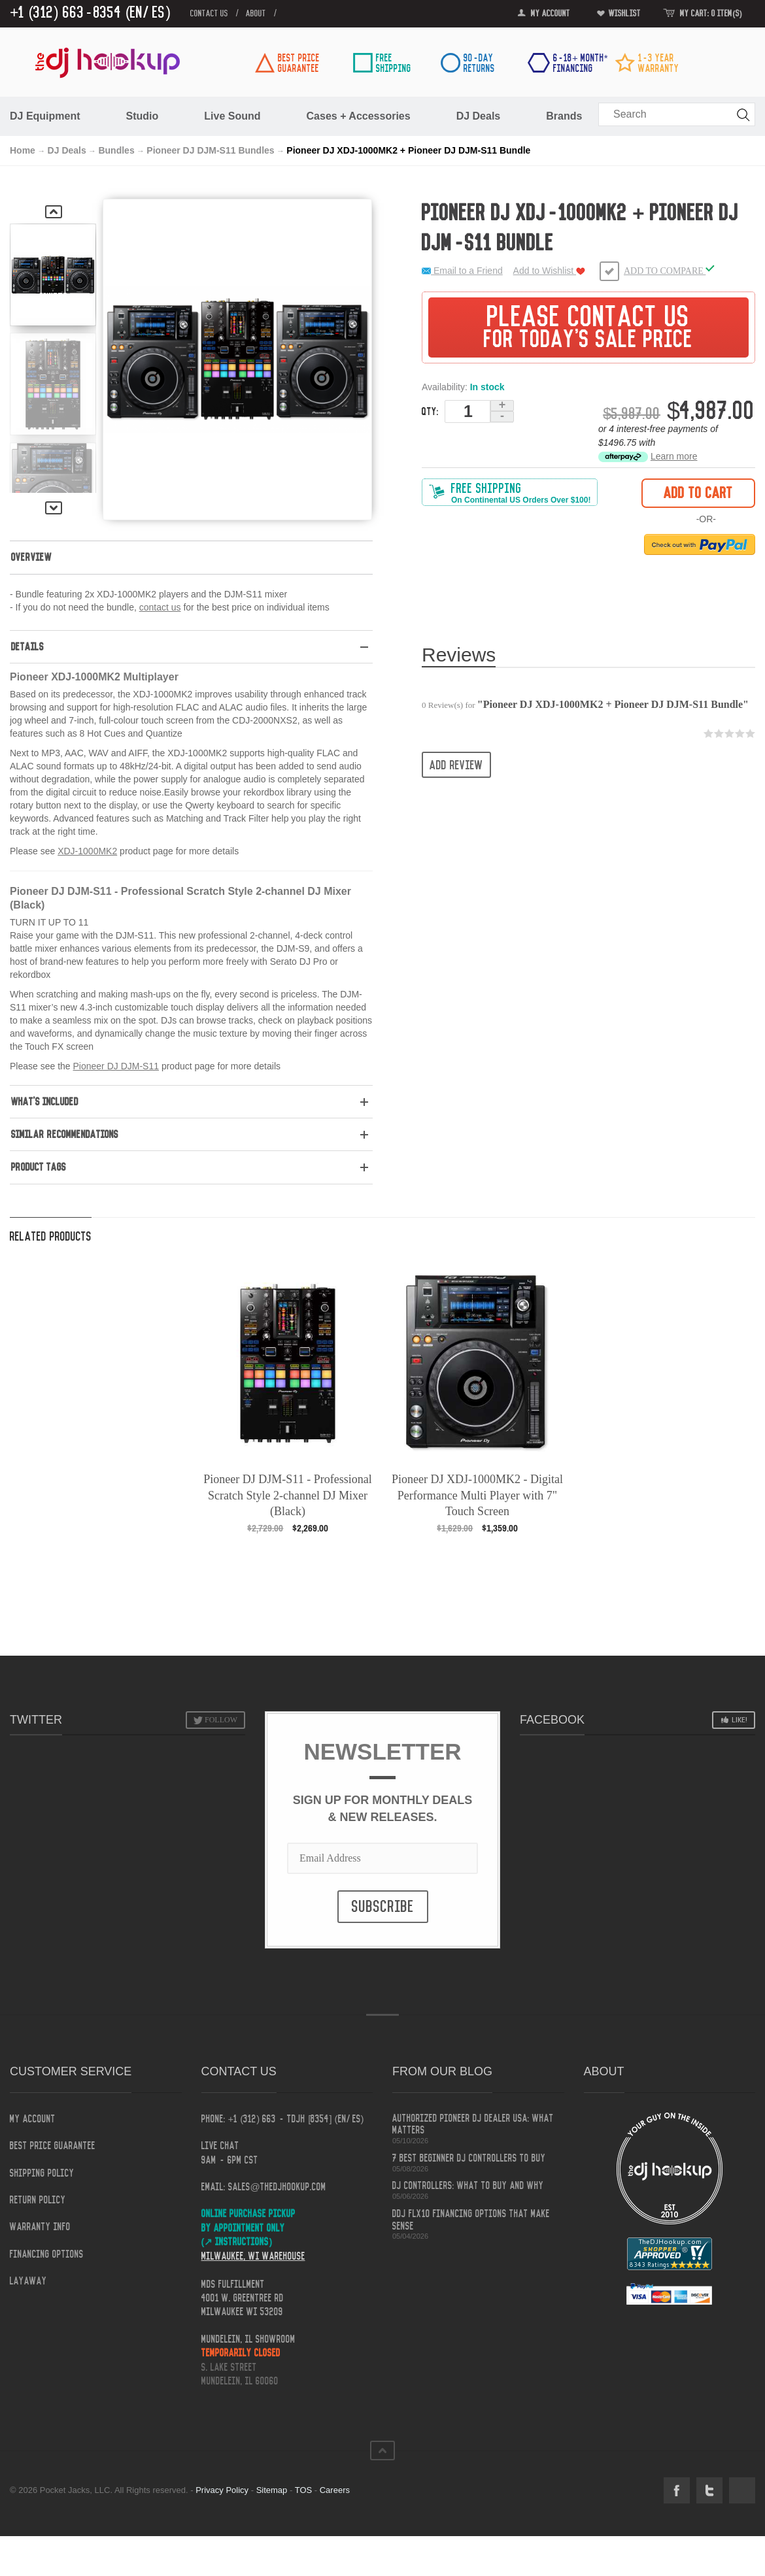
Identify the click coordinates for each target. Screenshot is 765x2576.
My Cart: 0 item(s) (711, 14)
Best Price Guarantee (52, 2145)
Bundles (116, 150)
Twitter (709, 2490)
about (256, 14)
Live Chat (220, 2145)
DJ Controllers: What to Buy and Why (468, 2185)
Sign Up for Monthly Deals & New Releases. (383, 1809)
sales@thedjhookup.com (277, 2187)
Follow (221, 1719)
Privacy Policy (222, 2490)
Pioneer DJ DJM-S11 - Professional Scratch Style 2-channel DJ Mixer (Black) (287, 1495)
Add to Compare (669, 270)
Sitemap (272, 2490)
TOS (304, 2490)
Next (53, 507)
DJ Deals (67, 150)
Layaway (28, 2281)
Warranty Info (40, 2227)
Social (742, 2490)
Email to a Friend (462, 270)
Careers (335, 2490)
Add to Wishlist (549, 270)
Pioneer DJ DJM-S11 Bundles (210, 150)
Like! (739, 1719)
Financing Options (47, 2254)
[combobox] (676, 114)
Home (22, 150)
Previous (53, 211)
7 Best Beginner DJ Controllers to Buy (469, 2158)
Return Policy (38, 2200)
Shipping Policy (42, 2173)
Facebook (677, 2490)
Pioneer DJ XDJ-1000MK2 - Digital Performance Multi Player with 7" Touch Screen (477, 1495)
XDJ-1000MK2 (87, 851)
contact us (209, 14)
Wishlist (625, 14)
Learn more (674, 456)
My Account (550, 14)
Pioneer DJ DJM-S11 (116, 1066)
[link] (728, 67)
